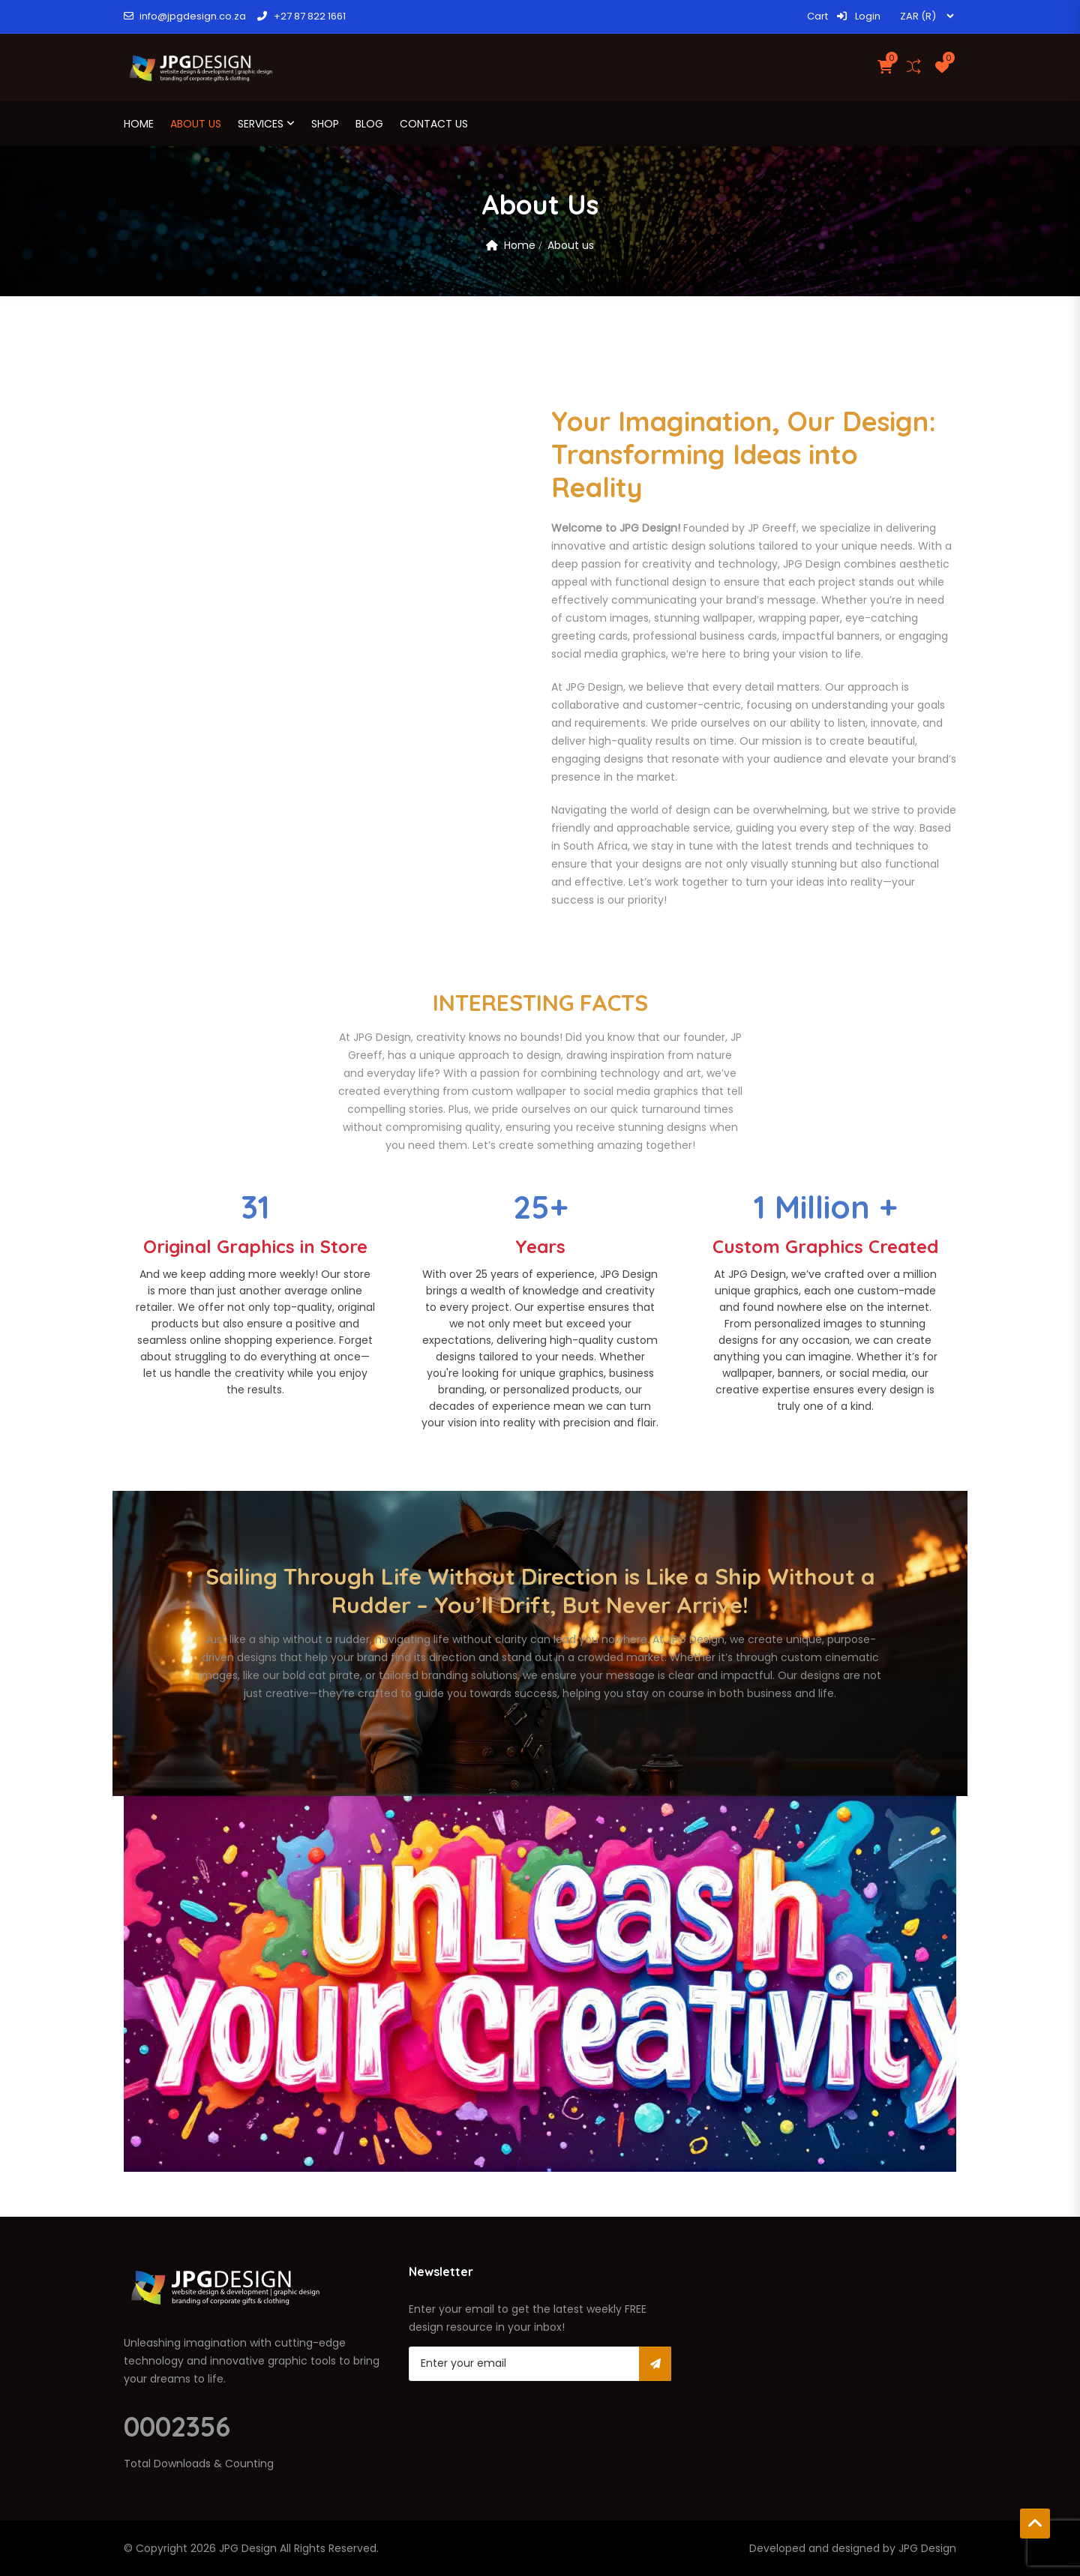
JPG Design (248, 2548)
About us (195, 123)
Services (261, 123)
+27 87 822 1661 (301, 16)
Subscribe (655, 2364)
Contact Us (434, 123)
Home (139, 123)
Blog (369, 123)
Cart (817, 16)
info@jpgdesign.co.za (185, 16)
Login (858, 16)
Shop (325, 123)
